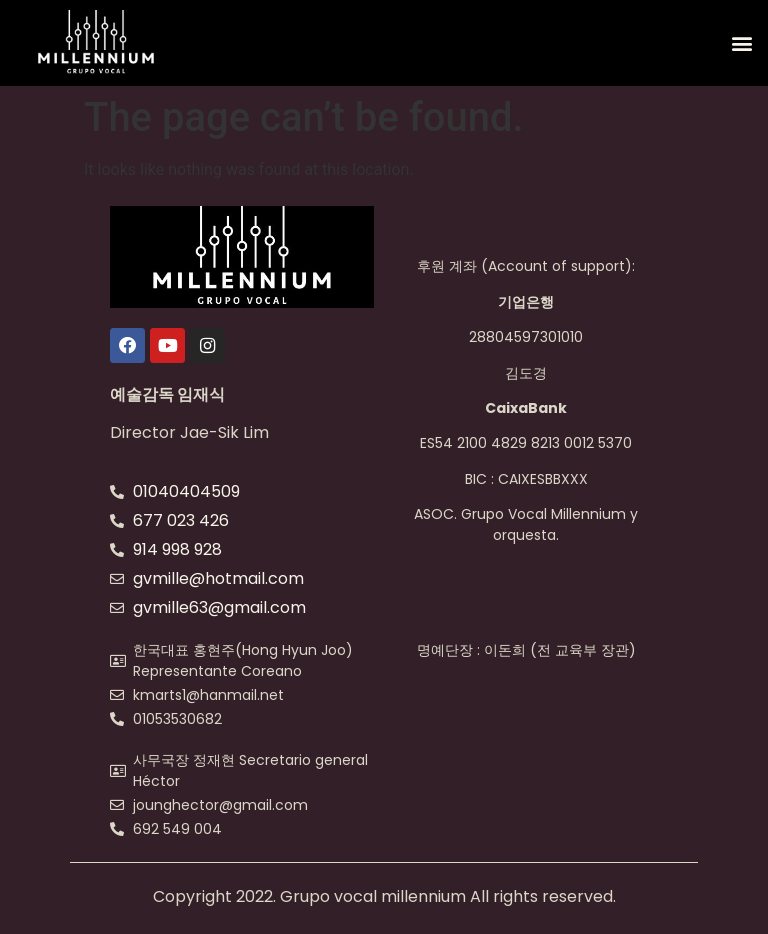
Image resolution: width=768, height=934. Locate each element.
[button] (741, 43)
